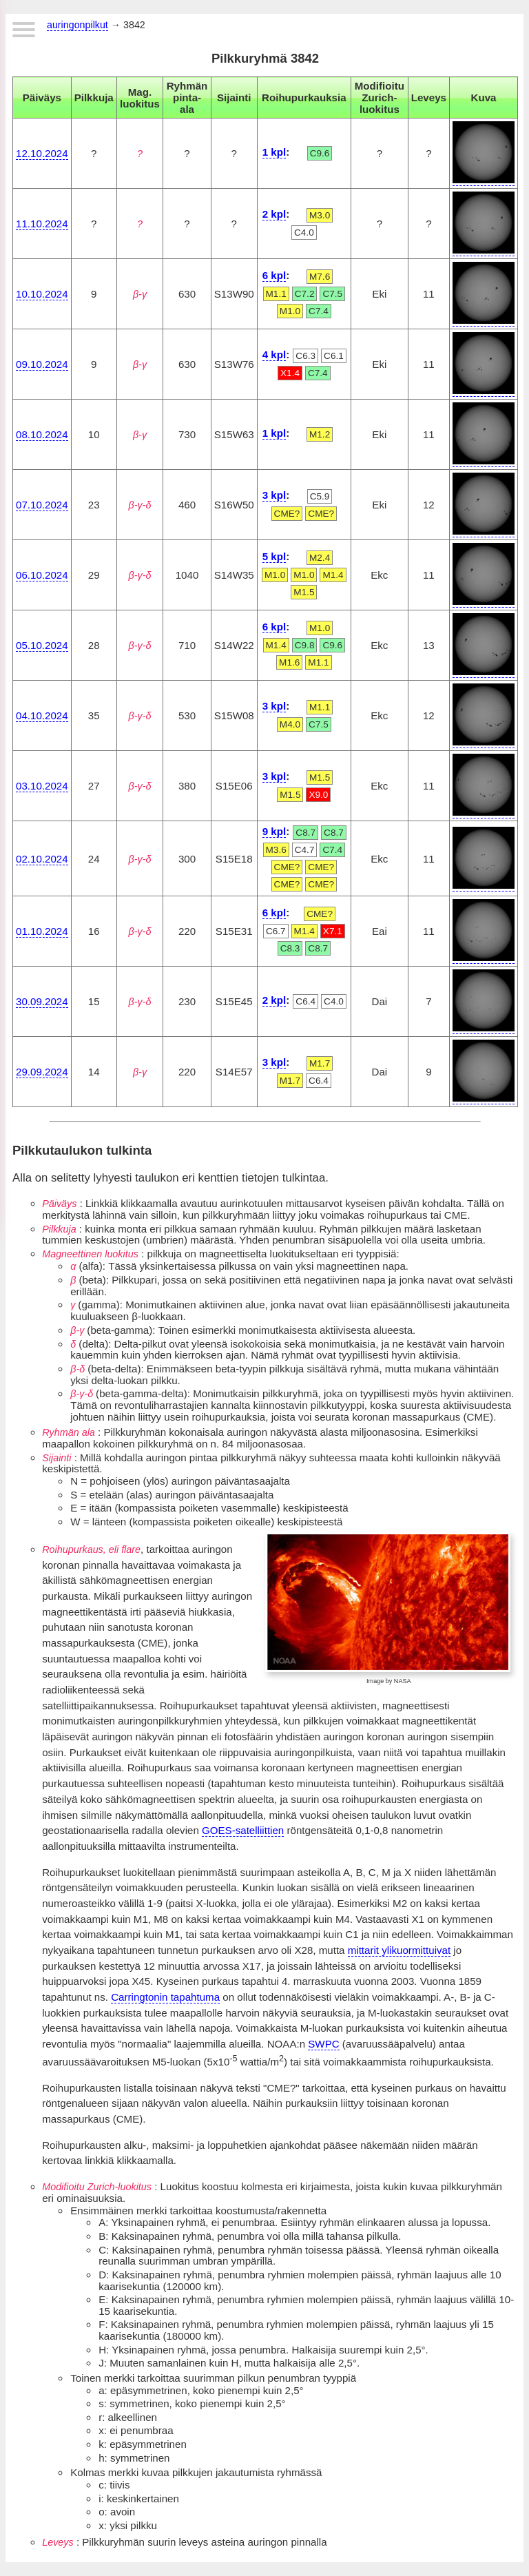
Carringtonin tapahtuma (165, 1997)
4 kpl (274, 354)
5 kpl (274, 556)
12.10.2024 (42, 153)
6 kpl (274, 275)
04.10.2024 (42, 715)
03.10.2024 (42, 786)
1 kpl (274, 152)
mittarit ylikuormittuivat (399, 1950)
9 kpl (274, 831)
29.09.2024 (42, 1072)
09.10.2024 (42, 364)
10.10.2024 (42, 294)
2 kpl (274, 214)
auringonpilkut (77, 24)
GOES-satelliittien (243, 1830)
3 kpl (274, 495)
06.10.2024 (42, 575)
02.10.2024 (42, 859)
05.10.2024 (42, 645)
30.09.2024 (42, 1001)
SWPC (323, 2044)
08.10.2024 (42, 434)
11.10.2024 (42, 223)
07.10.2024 (42, 505)
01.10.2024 (42, 931)
